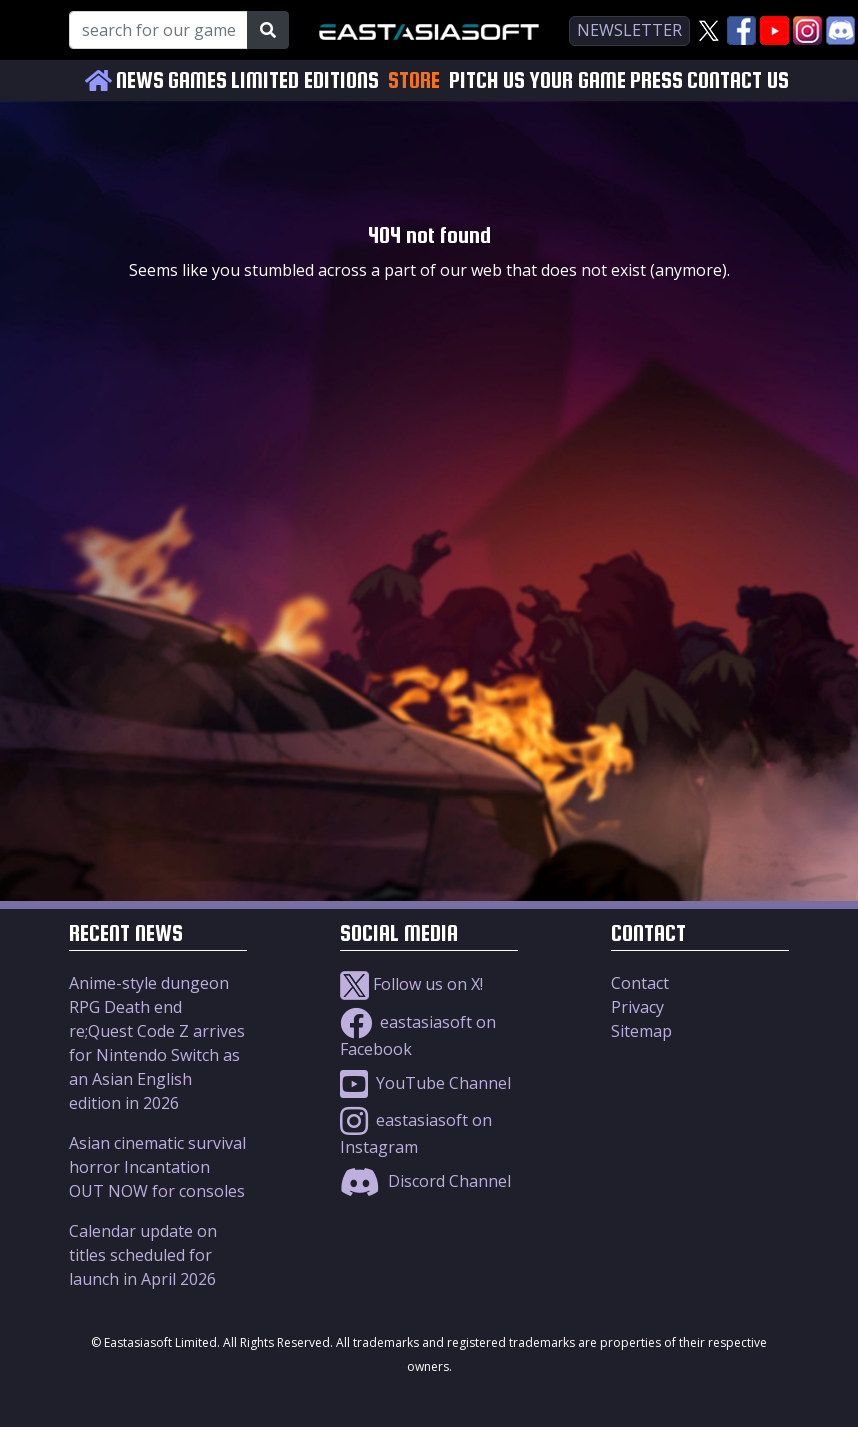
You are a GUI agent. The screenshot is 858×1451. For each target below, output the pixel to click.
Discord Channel (425, 1181)
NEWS (140, 80)
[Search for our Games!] (158, 30)
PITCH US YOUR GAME (537, 80)
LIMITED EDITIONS (305, 80)
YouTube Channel (425, 1083)
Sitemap (641, 1031)
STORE (414, 80)
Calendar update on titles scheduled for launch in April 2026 (143, 1255)
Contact (640, 983)
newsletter (629, 30)
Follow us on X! (411, 984)
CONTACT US (738, 80)
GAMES (197, 80)
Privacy (637, 1007)
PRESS (656, 80)
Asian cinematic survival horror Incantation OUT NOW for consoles (157, 1167)
